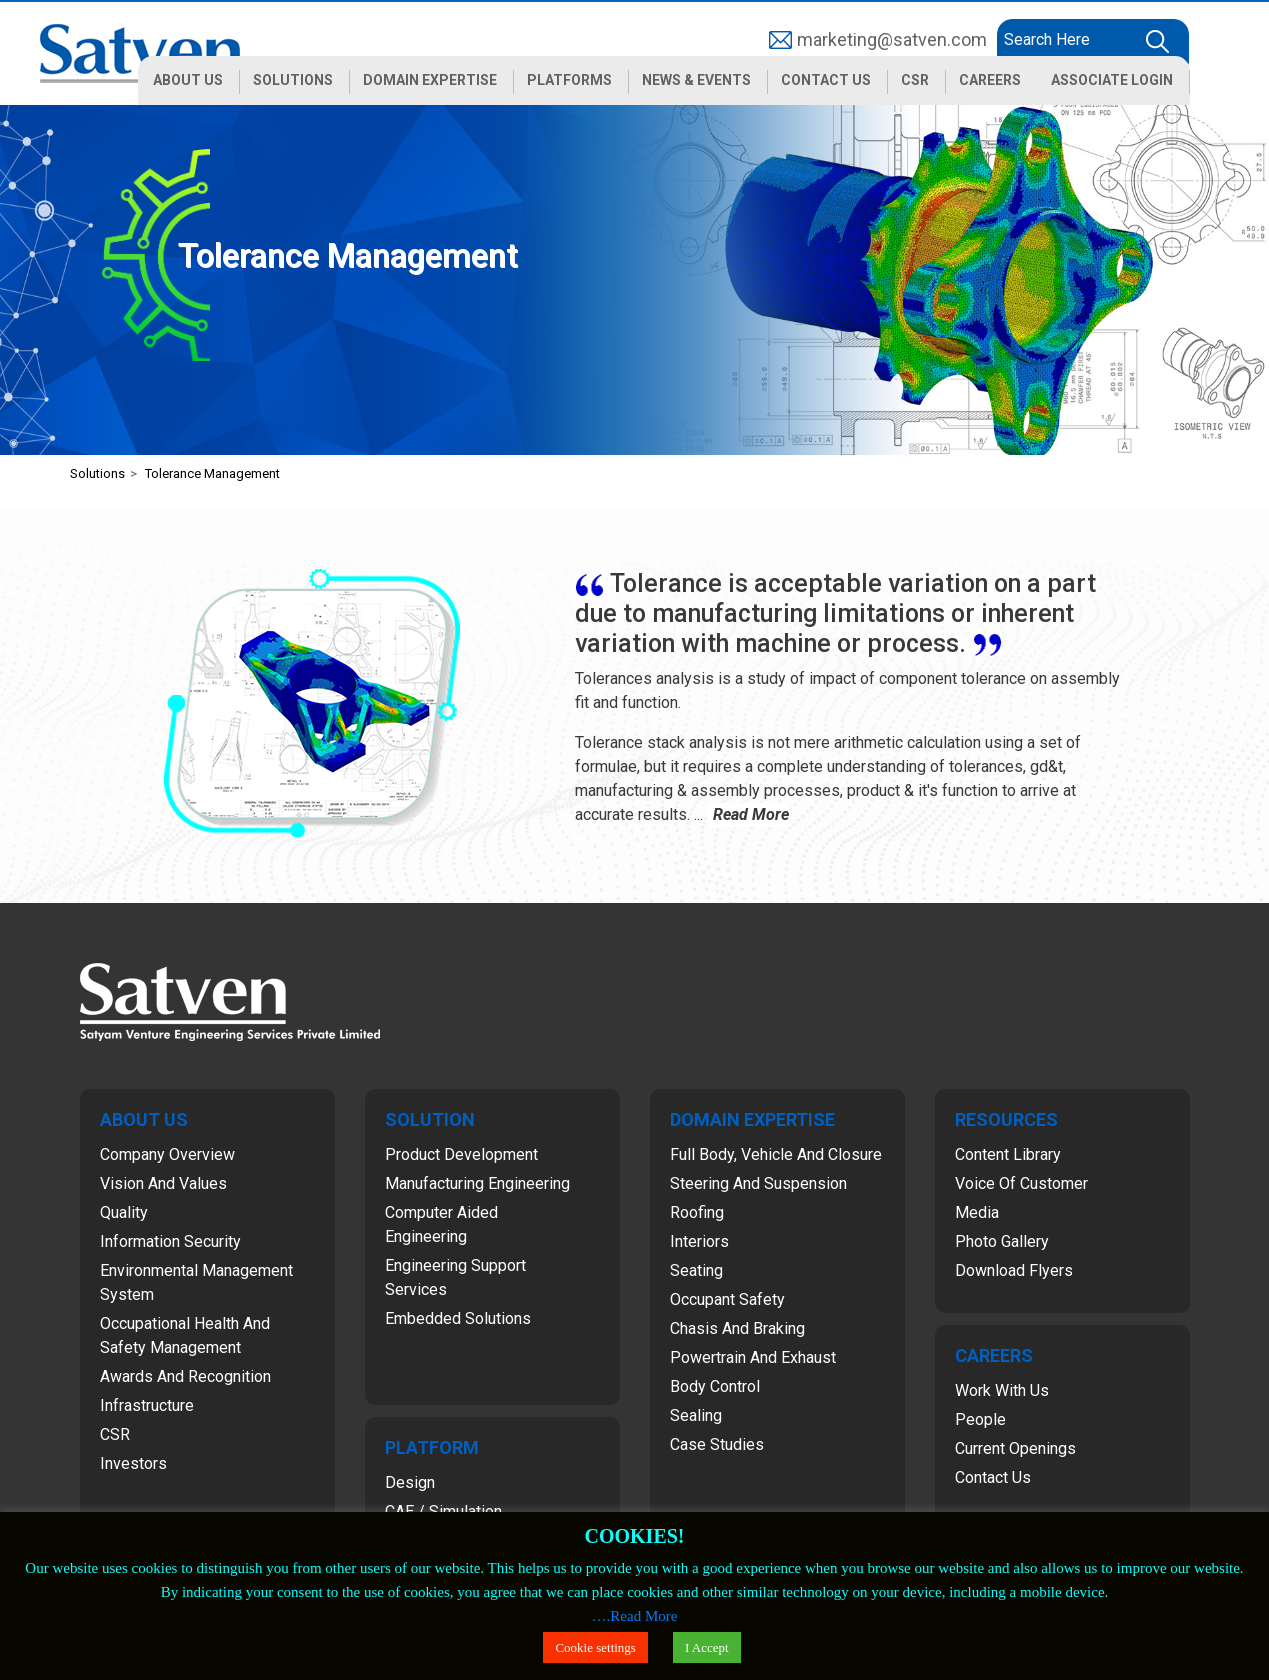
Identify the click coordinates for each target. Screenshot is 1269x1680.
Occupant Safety (727, 1299)
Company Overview (167, 1154)
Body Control (715, 1386)
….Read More (635, 1616)
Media (977, 1212)
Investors (133, 1463)
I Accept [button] (707, 1647)
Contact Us (993, 1477)
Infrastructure (147, 1405)
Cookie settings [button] (595, 1647)
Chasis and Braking (737, 1328)
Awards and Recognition (185, 1376)
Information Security (170, 1241)
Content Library (1008, 1154)
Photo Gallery (1002, 1241)
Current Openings (1015, 1448)
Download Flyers (1014, 1270)
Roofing (697, 1212)
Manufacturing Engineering (477, 1183)
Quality (124, 1212)
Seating (696, 1270)
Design (410, 1482)
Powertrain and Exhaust (753, 1357)
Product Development (461, 1154)
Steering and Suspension (758, 1183)
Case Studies (717, 1444)
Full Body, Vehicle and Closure (776, 1154)
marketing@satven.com (892, 39)
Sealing (696, 1415)
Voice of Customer (1021, 1183)
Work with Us (1002, 1390)
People (980, 1419)
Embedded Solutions (458, 1318)
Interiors (699, 1241)
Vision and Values (163, 1183)
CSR (115, 1434)
